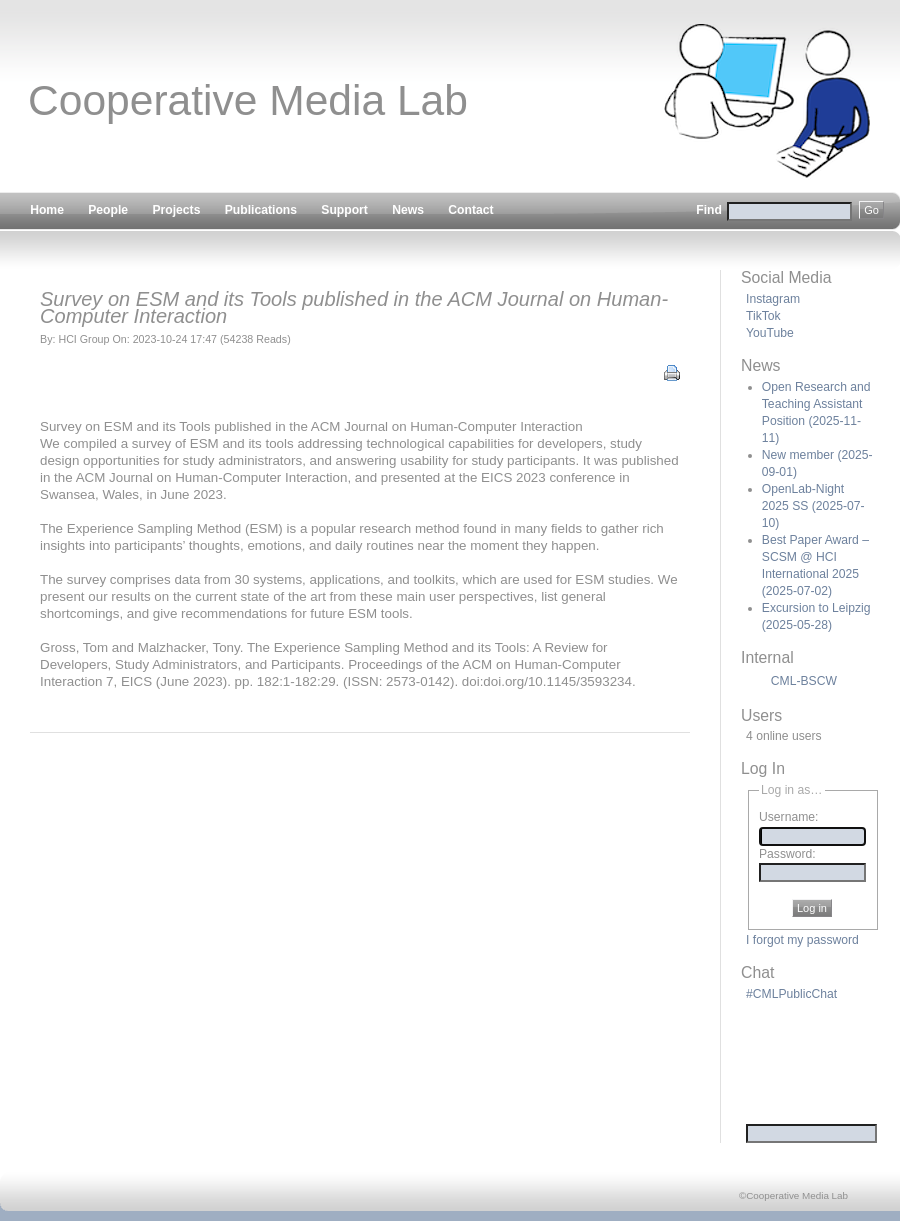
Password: (787, 854)
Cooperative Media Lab (248, 100)
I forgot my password (802, 940)
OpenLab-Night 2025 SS (813, 506)
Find (790, 210)
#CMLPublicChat (791, 994)
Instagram (773, 299)
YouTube (770, 333)
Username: (788, 818)
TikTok (763, 316)
